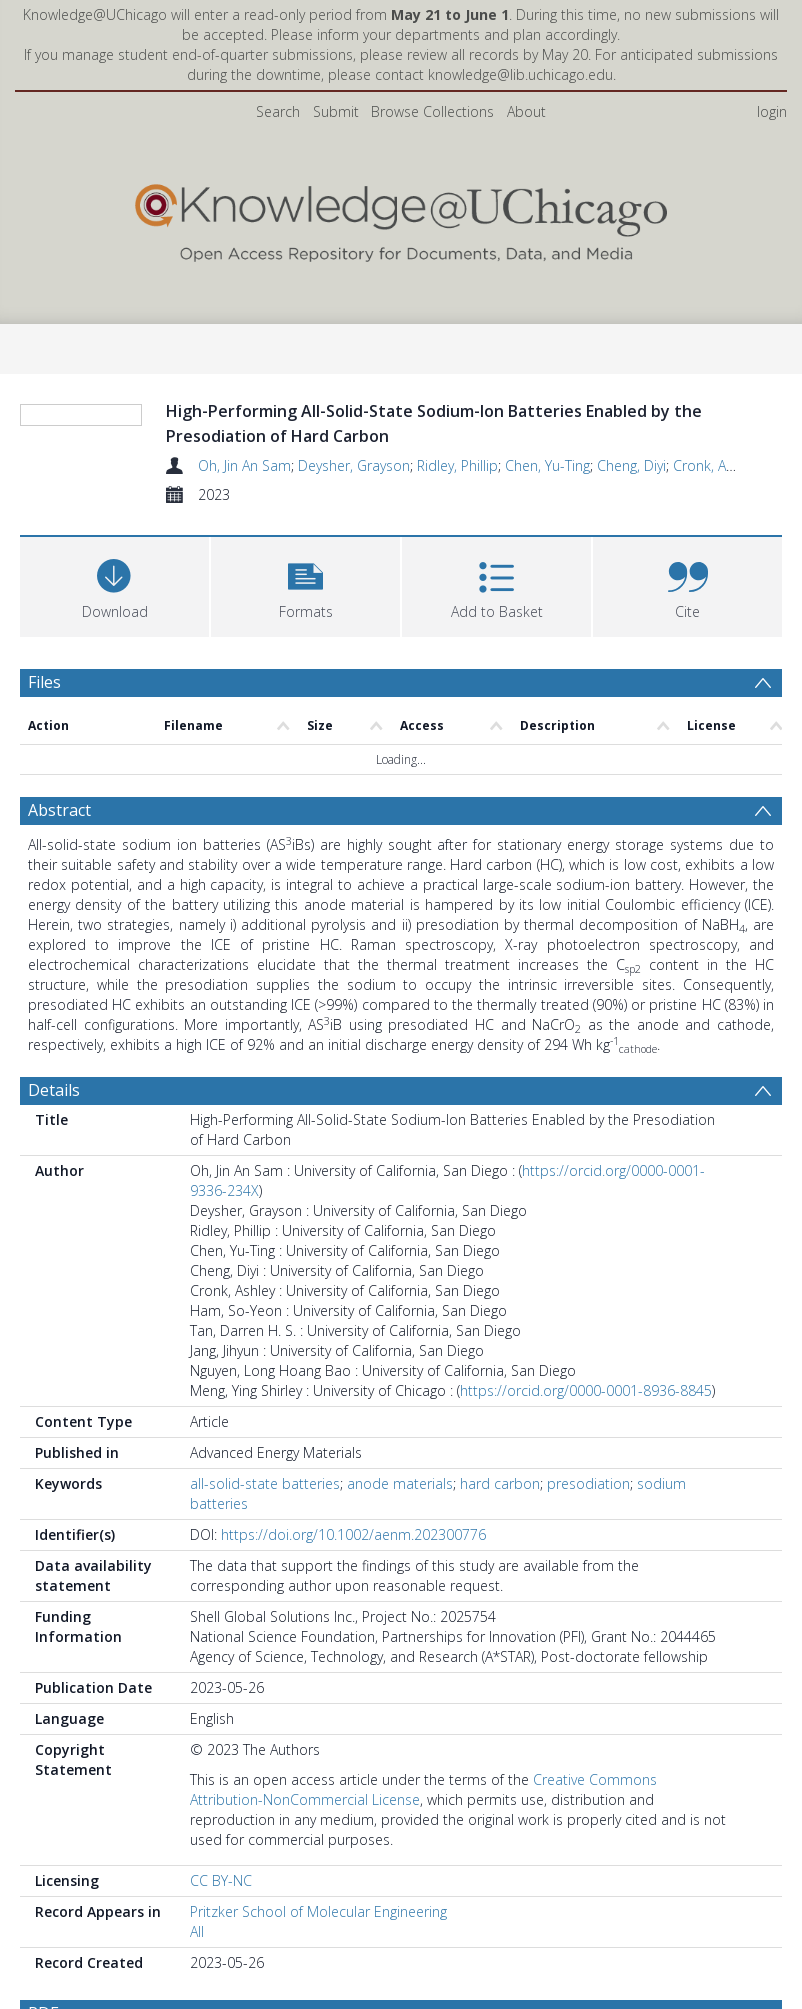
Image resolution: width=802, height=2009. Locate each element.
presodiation (588, 1578)
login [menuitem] (772, 111)
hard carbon (500, 1578)
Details (54, 1185)
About (526, 111)
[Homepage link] (401, 218)
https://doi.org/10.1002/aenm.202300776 (353, 1629)
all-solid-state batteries (265, 1578)
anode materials (400, 1578)
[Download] (114, 679)
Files (44, 777)
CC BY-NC (221, 1975)
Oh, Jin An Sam (244, 465)
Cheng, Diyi (631, 465)
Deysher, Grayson (354, 465)
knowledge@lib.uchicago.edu (520, 74)
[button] (305, 679)
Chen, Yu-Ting (547, 465)
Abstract (59, 905)
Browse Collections (432, 111)
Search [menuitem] (278, 111)
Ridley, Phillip (457, 465)
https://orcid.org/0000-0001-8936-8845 (586, 1485)
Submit (336, 111)
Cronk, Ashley (715, 465)
